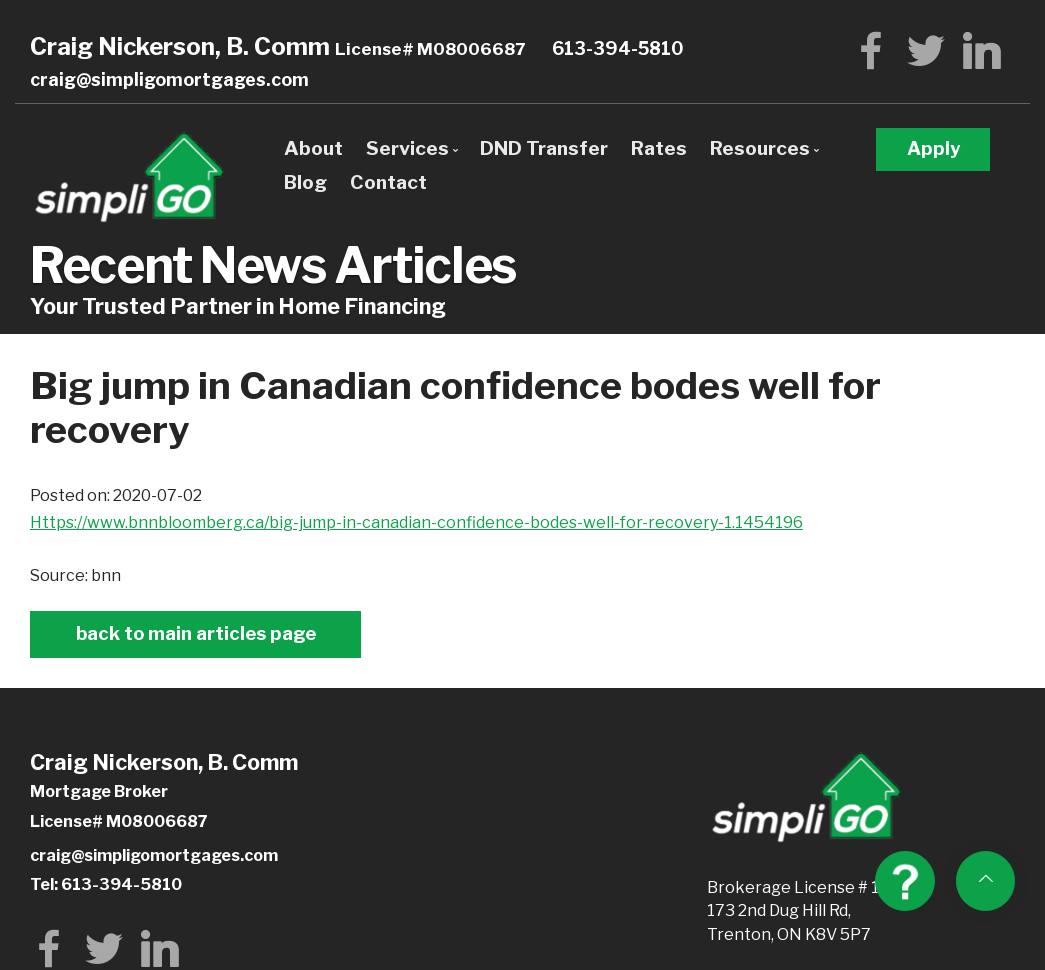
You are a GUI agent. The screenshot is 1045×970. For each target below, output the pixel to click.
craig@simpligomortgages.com (169, 79)
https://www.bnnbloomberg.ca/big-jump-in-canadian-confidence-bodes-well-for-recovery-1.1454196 (416, 522)
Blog (305, 182)
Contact (388, 182)
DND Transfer (544, 148)
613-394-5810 (618, 48)
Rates (659, 148)
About (313, 148)
